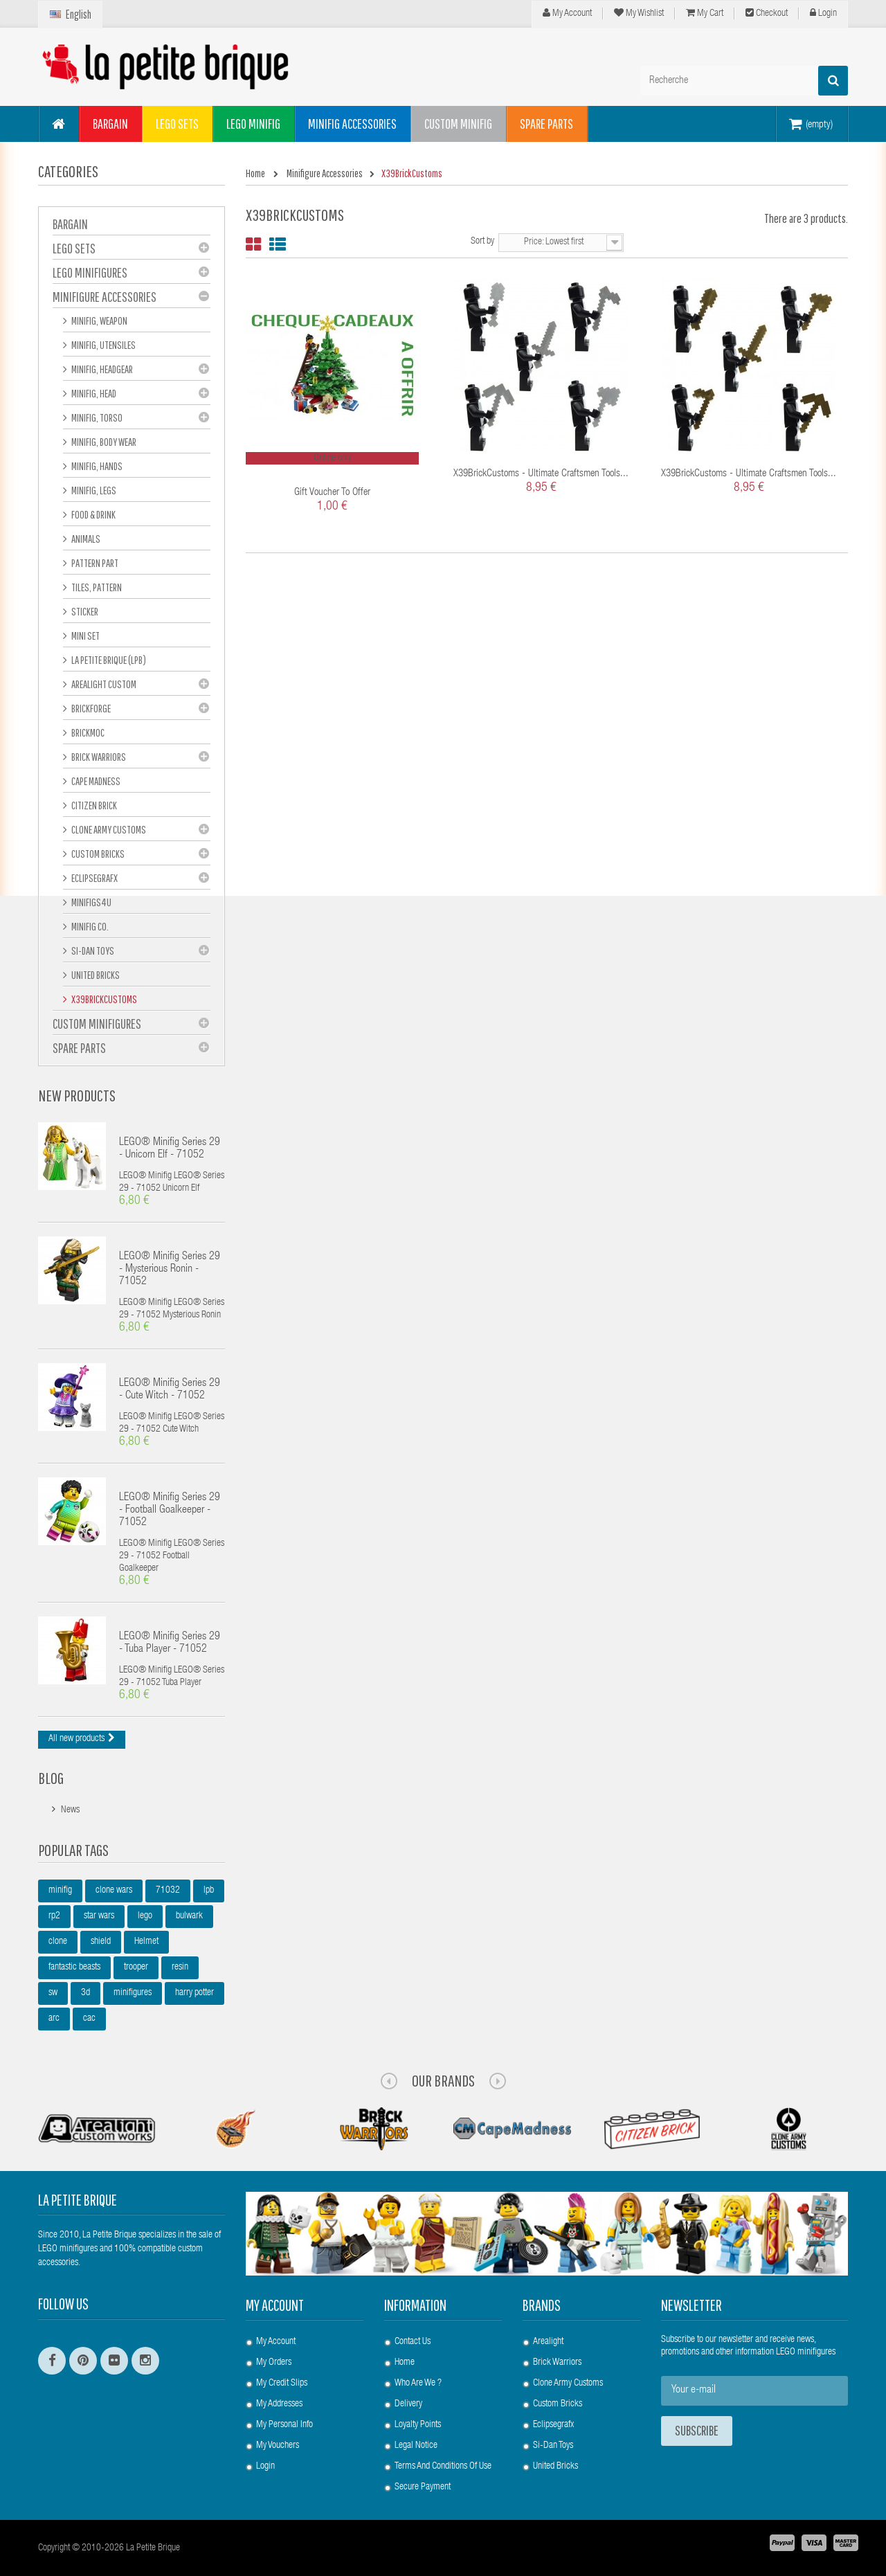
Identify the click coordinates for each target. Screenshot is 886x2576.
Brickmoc (87, 732)
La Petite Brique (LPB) (108, 660)
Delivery (408, 2404)
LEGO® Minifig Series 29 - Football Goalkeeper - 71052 (169, 1511)
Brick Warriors (98, 756)
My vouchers (277, 2446)
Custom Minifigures (97, 1024)
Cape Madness (95, 781)
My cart (704, 13)
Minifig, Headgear (101, 369)
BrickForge (90, 708)
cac (89, 2019)
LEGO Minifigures (90, 272)
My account (275, 2305)
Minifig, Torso (96, 417)
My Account (567, 13)
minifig (60, 1890)
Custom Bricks (97, 853)
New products (77, 1095)
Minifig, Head (93, 393)
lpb (209, 1890)
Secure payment (423, 2487)
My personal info (284, 2425)
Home (405, 2363)
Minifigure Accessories (104, 297)
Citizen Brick (93, 805)
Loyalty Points (418, 2425)
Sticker (84, 611)
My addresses (279, 2404)
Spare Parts (79, 1048)
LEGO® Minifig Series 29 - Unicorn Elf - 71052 (169, 1149)
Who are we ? (418, 2383)
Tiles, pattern (96, 587)
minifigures (133, 1993)
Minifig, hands (96, 466)
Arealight (548, 2342)
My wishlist (639, 13)
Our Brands (443, 2080)
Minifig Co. (89, 926)
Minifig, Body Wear (103, 441)
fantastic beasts (74, 1967)
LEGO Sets (74, 248)
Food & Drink (93, 514)
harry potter (194, 1993)
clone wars (114, 1890)
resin (180, 1967)
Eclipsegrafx (553, 2425)
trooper (136, 1967)
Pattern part (94, 563)
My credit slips (281, 2383)
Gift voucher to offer (332, 492)
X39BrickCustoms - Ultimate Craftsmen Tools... (541, 474)
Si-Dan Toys (92, 950)
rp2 (54, 1916)
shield (101, 1942)
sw (52, 1993)
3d (85, 1993)
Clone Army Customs (108, 829)
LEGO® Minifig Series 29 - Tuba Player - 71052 (169, 1643)
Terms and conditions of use (443, 2466)
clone (57, 1942)
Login (823, 13)
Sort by (482, 241)
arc (54, 2019)
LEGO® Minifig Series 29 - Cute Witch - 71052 (169, 1390)
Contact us (413, 2342)
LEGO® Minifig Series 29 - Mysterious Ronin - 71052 (169, 1270)
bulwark (189, 1916)
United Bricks (95, 975)
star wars (99, 1916)
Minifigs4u (90, 902)
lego (145, 1916)
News (70, 1810)
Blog (51, 1777)
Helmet (146, 1942)
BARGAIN (70, 224)
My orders (273, 2363)
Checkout (766, 13)
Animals (85, 538)
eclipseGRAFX (94, 878)
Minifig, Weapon (98, 320)
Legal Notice (416, 2446)
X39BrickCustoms (103, 999)
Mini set (85, 635)
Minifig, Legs (93, 490)
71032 (168, 1890)
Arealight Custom (103, 684)
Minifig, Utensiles (103, 345)
